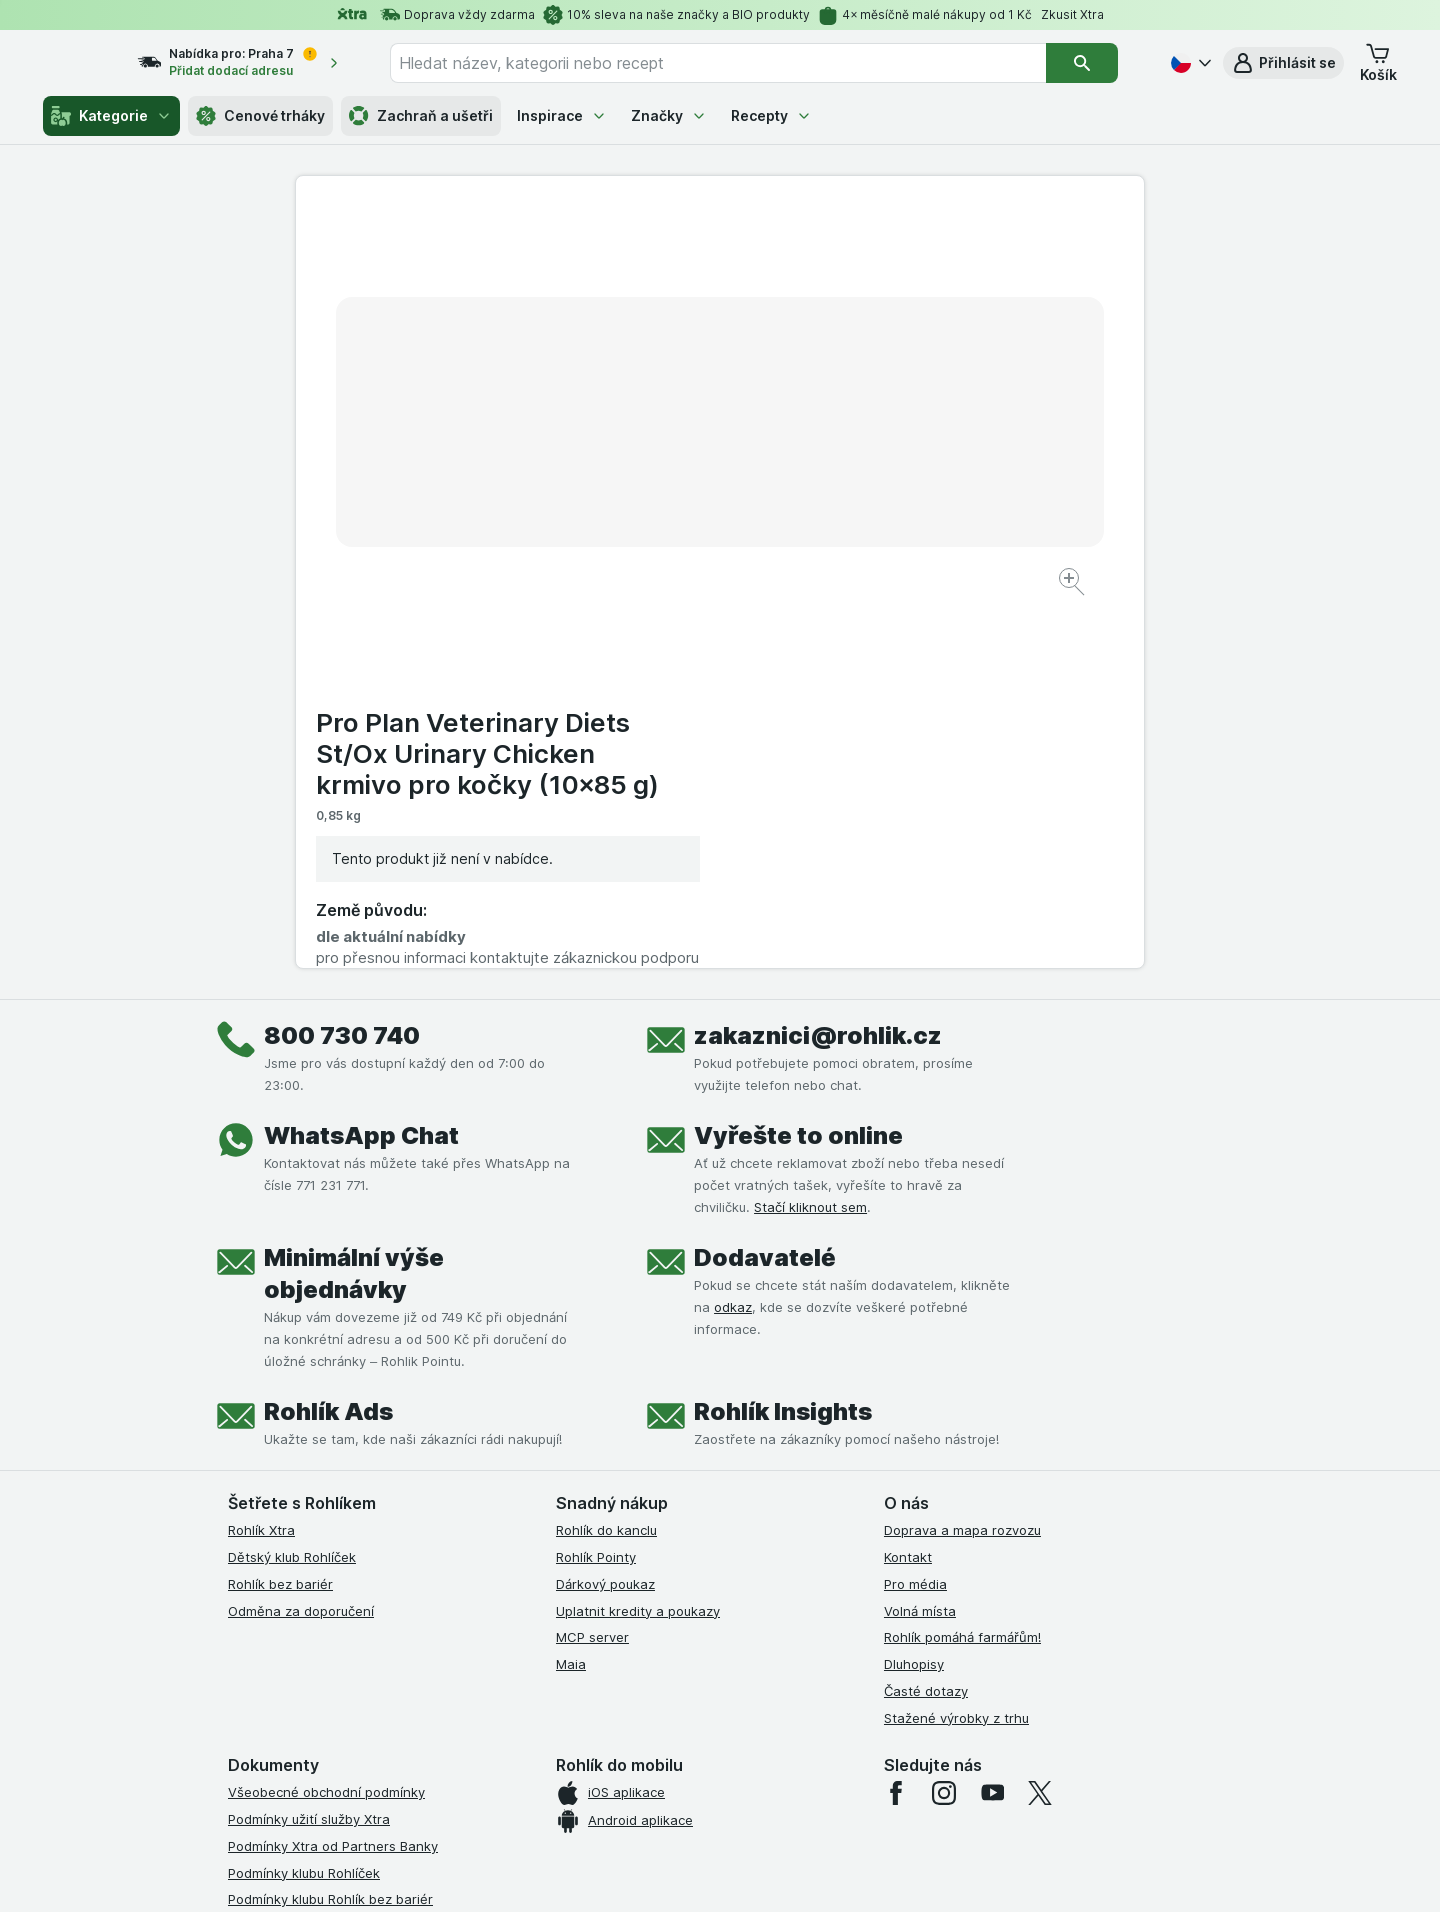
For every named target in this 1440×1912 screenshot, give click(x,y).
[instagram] (944, 1418)
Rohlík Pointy (596, 1182)
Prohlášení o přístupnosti (305, 1658)
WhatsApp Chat (361, 760)
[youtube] (992, 1418)
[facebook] (896, 1418)
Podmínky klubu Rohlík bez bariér (330, 1524)
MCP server (592, 1262)
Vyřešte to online (798, 760)
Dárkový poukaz (605, 1209)
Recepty (771, 115)
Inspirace (562, 115)
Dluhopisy (914, 1289)
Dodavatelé (765, 882)
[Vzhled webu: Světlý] (722, 1872)
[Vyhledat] (1095, 63)
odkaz (733, 932)
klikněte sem (453, 1740)
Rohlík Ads (328, 1036)
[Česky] (1189, 63)
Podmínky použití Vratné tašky (323, 1578)
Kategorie (111, 116)
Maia (571, 1289)
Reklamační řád (275, 1604)
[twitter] (1040, 1418)
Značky (669, 115)
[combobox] (743, 63)
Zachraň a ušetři (421, 116)
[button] (1283, 63)
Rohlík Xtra (261, 1155)
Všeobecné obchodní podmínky (326, 1417)
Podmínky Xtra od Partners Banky (333, 1471)
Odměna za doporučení (301, 1235)
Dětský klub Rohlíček (292, 1182)
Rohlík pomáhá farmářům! (962, 1262)
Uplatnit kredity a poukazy (638, 1235)
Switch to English (751, 1789)
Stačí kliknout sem (810, 832)
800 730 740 (342, 660)
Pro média (915, 1209)
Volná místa (920, 1235)
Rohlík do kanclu (606, 1155)
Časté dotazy (926, 1316)
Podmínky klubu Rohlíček (304, 1497)
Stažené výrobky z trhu (956, 1342)
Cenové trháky (260, 116)
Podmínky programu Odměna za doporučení (365, 1631)
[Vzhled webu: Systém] (628, 1872)
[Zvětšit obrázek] (649, 520)
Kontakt (908, 1182)
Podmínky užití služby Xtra (309, 1444)
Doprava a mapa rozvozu (962, 1155)
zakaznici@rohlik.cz (818, 660)
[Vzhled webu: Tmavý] (815, 1872)
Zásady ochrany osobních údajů (328, 1551)
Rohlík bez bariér (280, 1209)
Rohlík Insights (783, 1036)
